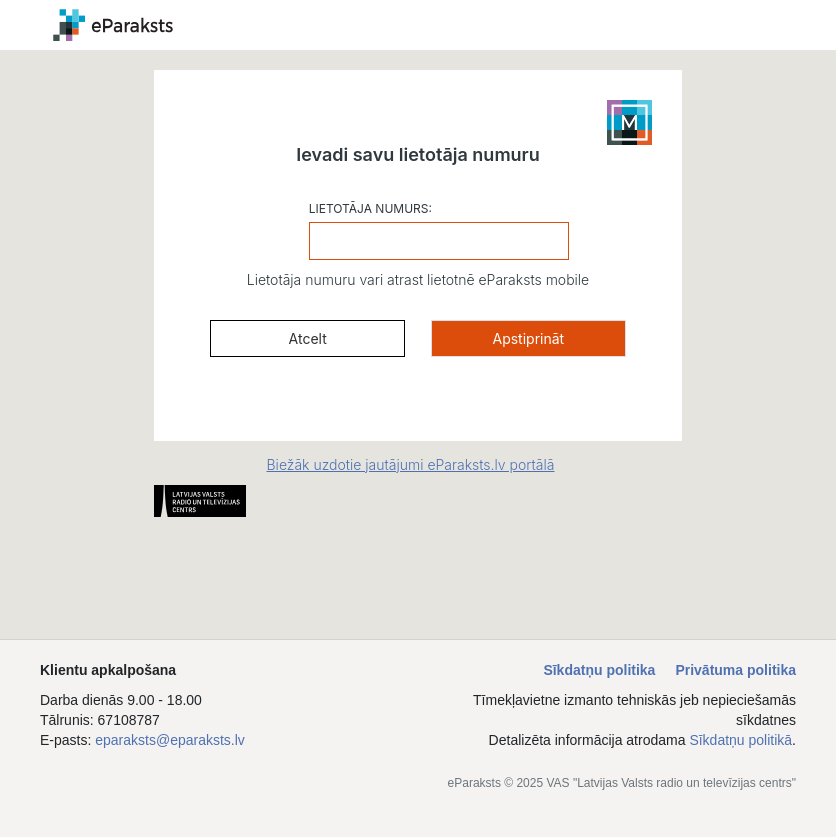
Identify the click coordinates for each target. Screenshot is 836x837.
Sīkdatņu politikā (740, 740)
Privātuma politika (735, 670)
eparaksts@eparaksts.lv (170, 740)
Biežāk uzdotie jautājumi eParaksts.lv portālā (411, 464)
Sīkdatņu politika (599, 670)
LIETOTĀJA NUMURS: (370, 208)
